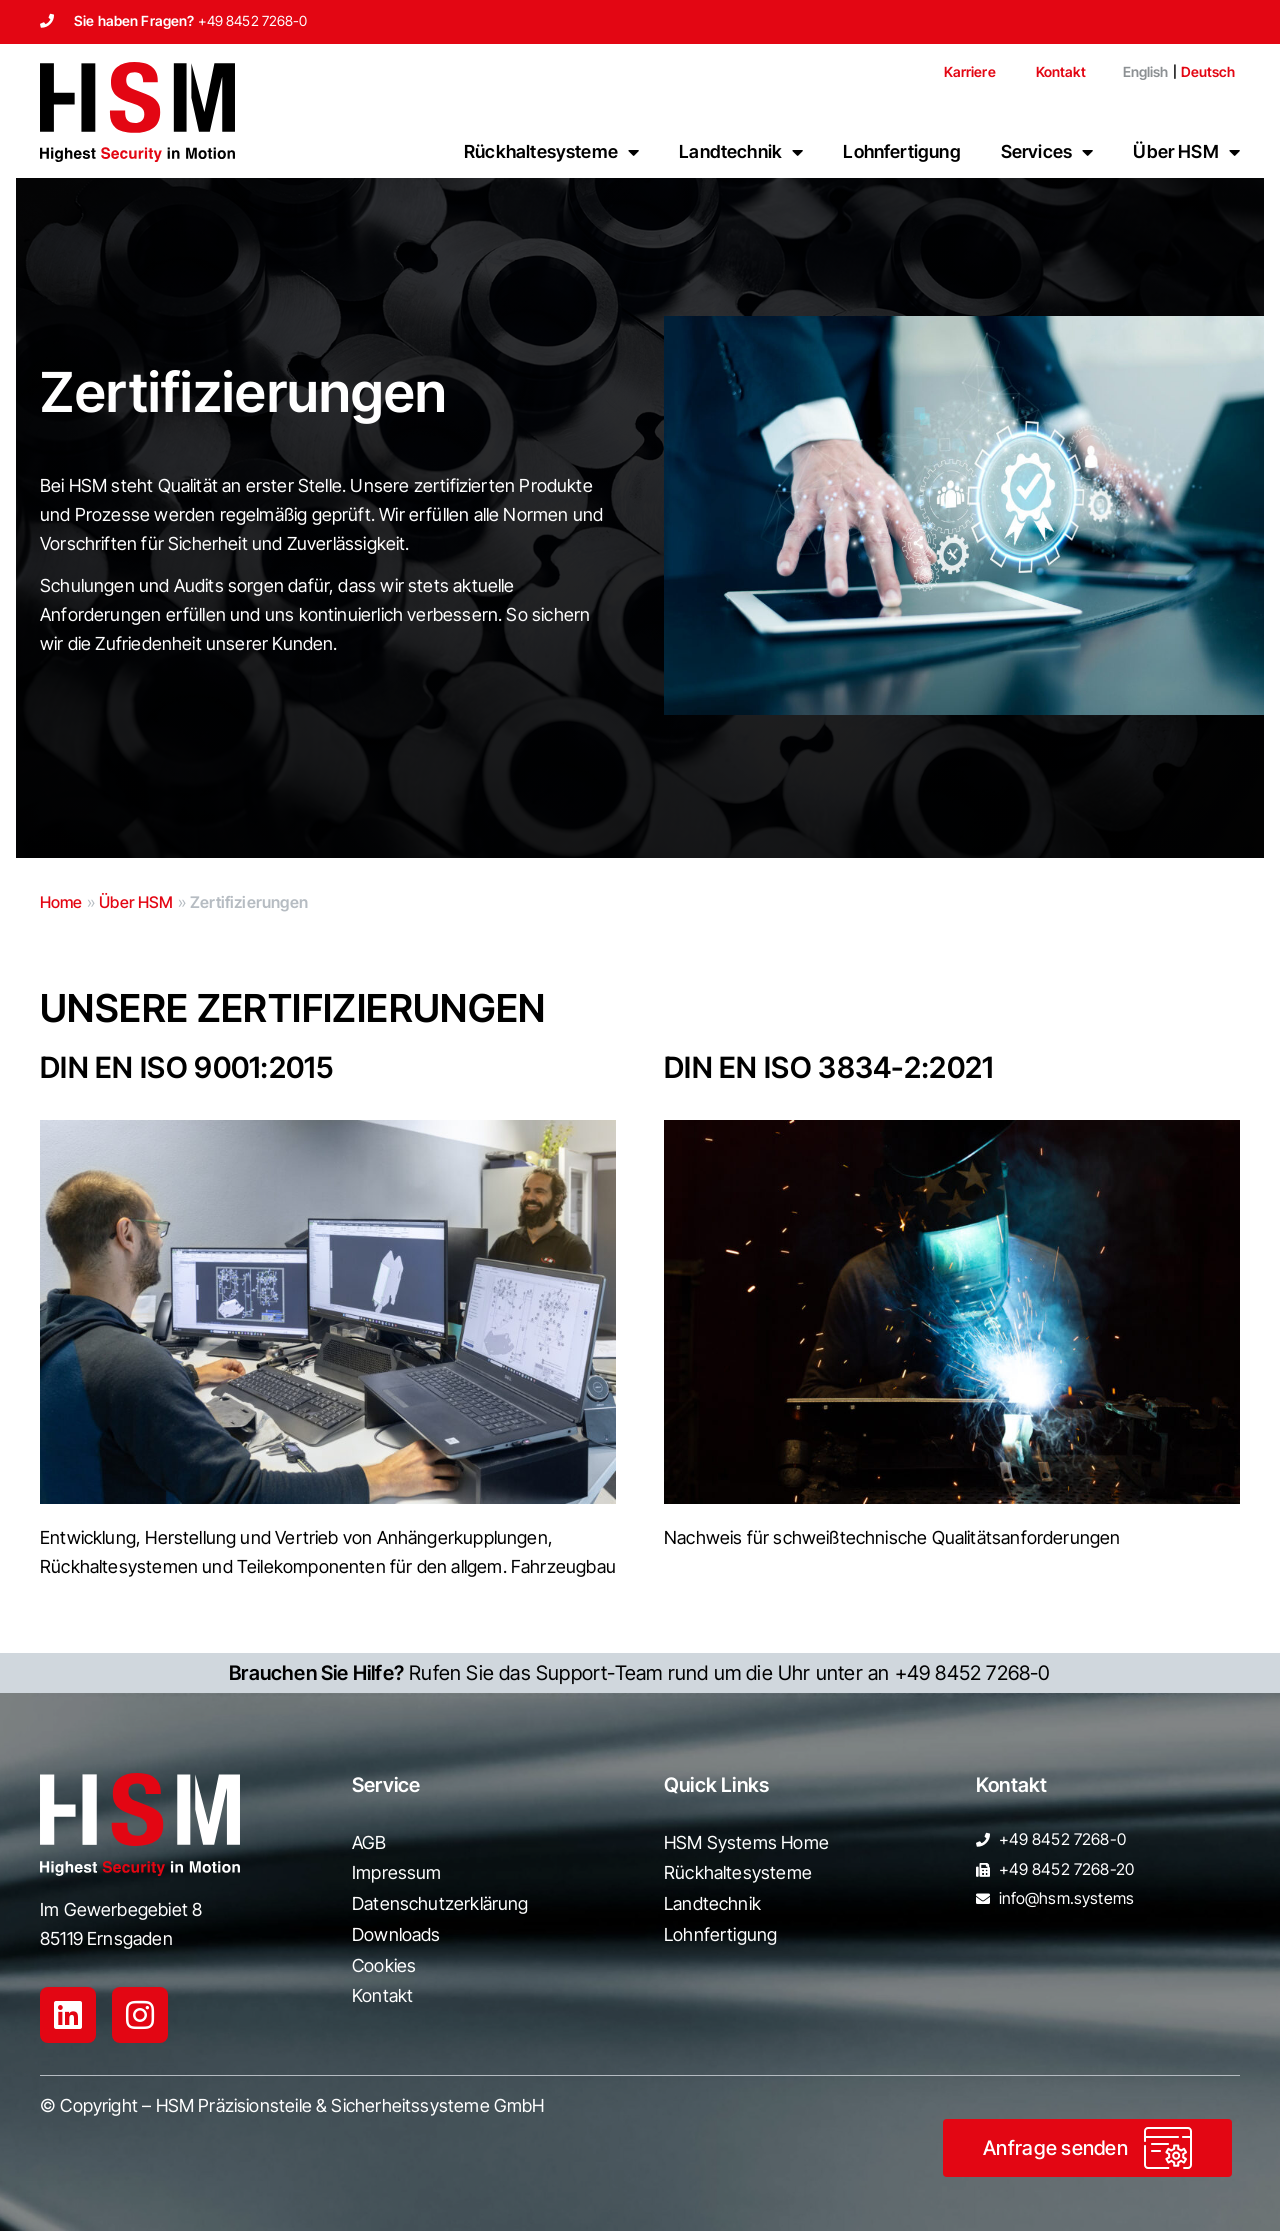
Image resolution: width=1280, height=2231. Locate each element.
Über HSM (1186, 152)
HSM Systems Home (746, 1842)
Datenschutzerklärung (440, 1903)
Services (1047, 152)
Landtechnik (741, 152)
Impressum (397, 1872)
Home (61, 902)
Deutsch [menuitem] (1208, 71)
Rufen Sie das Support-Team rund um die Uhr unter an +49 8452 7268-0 (639, 1673)
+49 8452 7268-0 (253, 20)
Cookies (384, 1965)
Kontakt (1061, 71)
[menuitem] (1138, 72)
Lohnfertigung (901, 151)
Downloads (396, 1934)
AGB (369, 1842)
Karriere (970, 71)
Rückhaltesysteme (551, 152)
